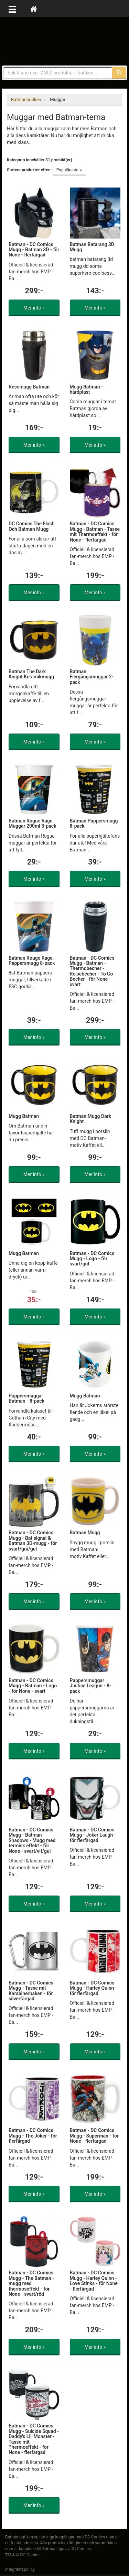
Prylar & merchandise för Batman (65, 41)
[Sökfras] (57, 73)
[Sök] (119, 73)
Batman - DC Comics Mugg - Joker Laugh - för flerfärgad (93, 1835)
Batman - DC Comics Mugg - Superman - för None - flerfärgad (94, 2136)
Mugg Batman (24, 1116)
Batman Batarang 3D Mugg (92, 247)
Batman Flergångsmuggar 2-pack (92, 677)
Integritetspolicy (20, 2569)
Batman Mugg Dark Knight (90, 1118)
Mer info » (34, 308)
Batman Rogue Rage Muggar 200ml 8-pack (32, 823)
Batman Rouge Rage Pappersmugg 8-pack (32, 960)
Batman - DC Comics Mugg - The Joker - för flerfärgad (33, 2136)
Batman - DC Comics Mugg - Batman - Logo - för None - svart (33, 1686)
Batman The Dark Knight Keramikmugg (31, 674)
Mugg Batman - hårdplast (86, 389)
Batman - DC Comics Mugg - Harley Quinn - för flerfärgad (93, 1988)
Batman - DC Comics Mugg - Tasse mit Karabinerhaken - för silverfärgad (31, 1990)
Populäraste (69, 170)
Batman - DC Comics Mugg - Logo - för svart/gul (92, 1259)
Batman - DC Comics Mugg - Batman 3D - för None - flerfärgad (34, 250)
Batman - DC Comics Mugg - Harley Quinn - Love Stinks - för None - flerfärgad (94, 2280)
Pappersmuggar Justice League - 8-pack (90, 1686)
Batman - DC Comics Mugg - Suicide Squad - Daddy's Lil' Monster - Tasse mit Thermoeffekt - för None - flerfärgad (34, 2439)
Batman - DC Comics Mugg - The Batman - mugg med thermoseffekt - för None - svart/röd (31, 2283)
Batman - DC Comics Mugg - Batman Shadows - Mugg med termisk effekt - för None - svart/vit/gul (32, 1840)
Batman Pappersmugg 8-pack (94, 823)
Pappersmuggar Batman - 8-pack (26, 1398)
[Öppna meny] (12, 8)
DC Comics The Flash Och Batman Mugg (32, 526)
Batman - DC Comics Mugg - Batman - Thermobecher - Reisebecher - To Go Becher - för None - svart (92, 971)
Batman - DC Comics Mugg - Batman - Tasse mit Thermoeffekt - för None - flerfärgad (95, 531)
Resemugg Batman (29, 387)
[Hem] (34, 8)
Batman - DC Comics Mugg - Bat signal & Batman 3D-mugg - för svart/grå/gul (33, 1540)
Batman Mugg (85, 1532)
